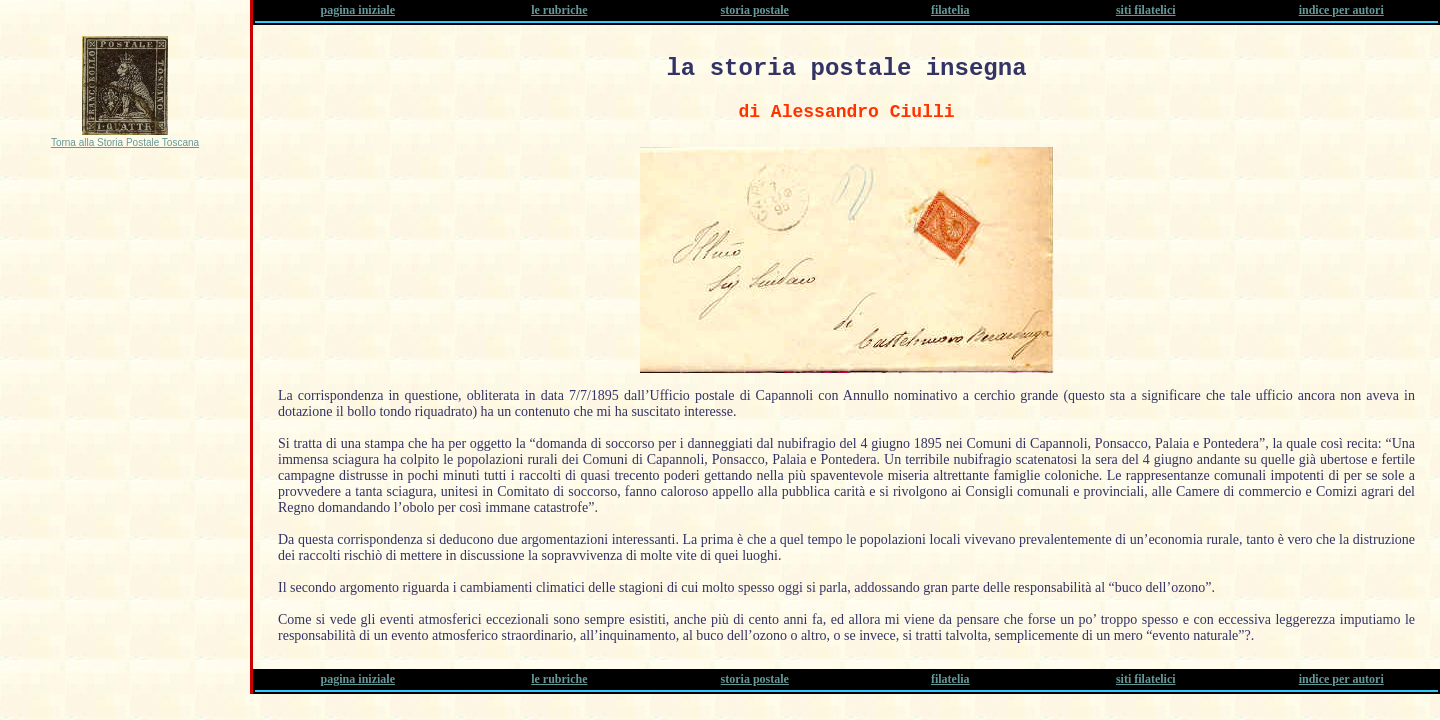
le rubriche (559, 10)
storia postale (755, 10)
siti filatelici (1146, 10)
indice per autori (1341, 10)
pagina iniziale (358, 10)
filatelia (950, 10)
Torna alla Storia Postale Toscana (125, 142)
